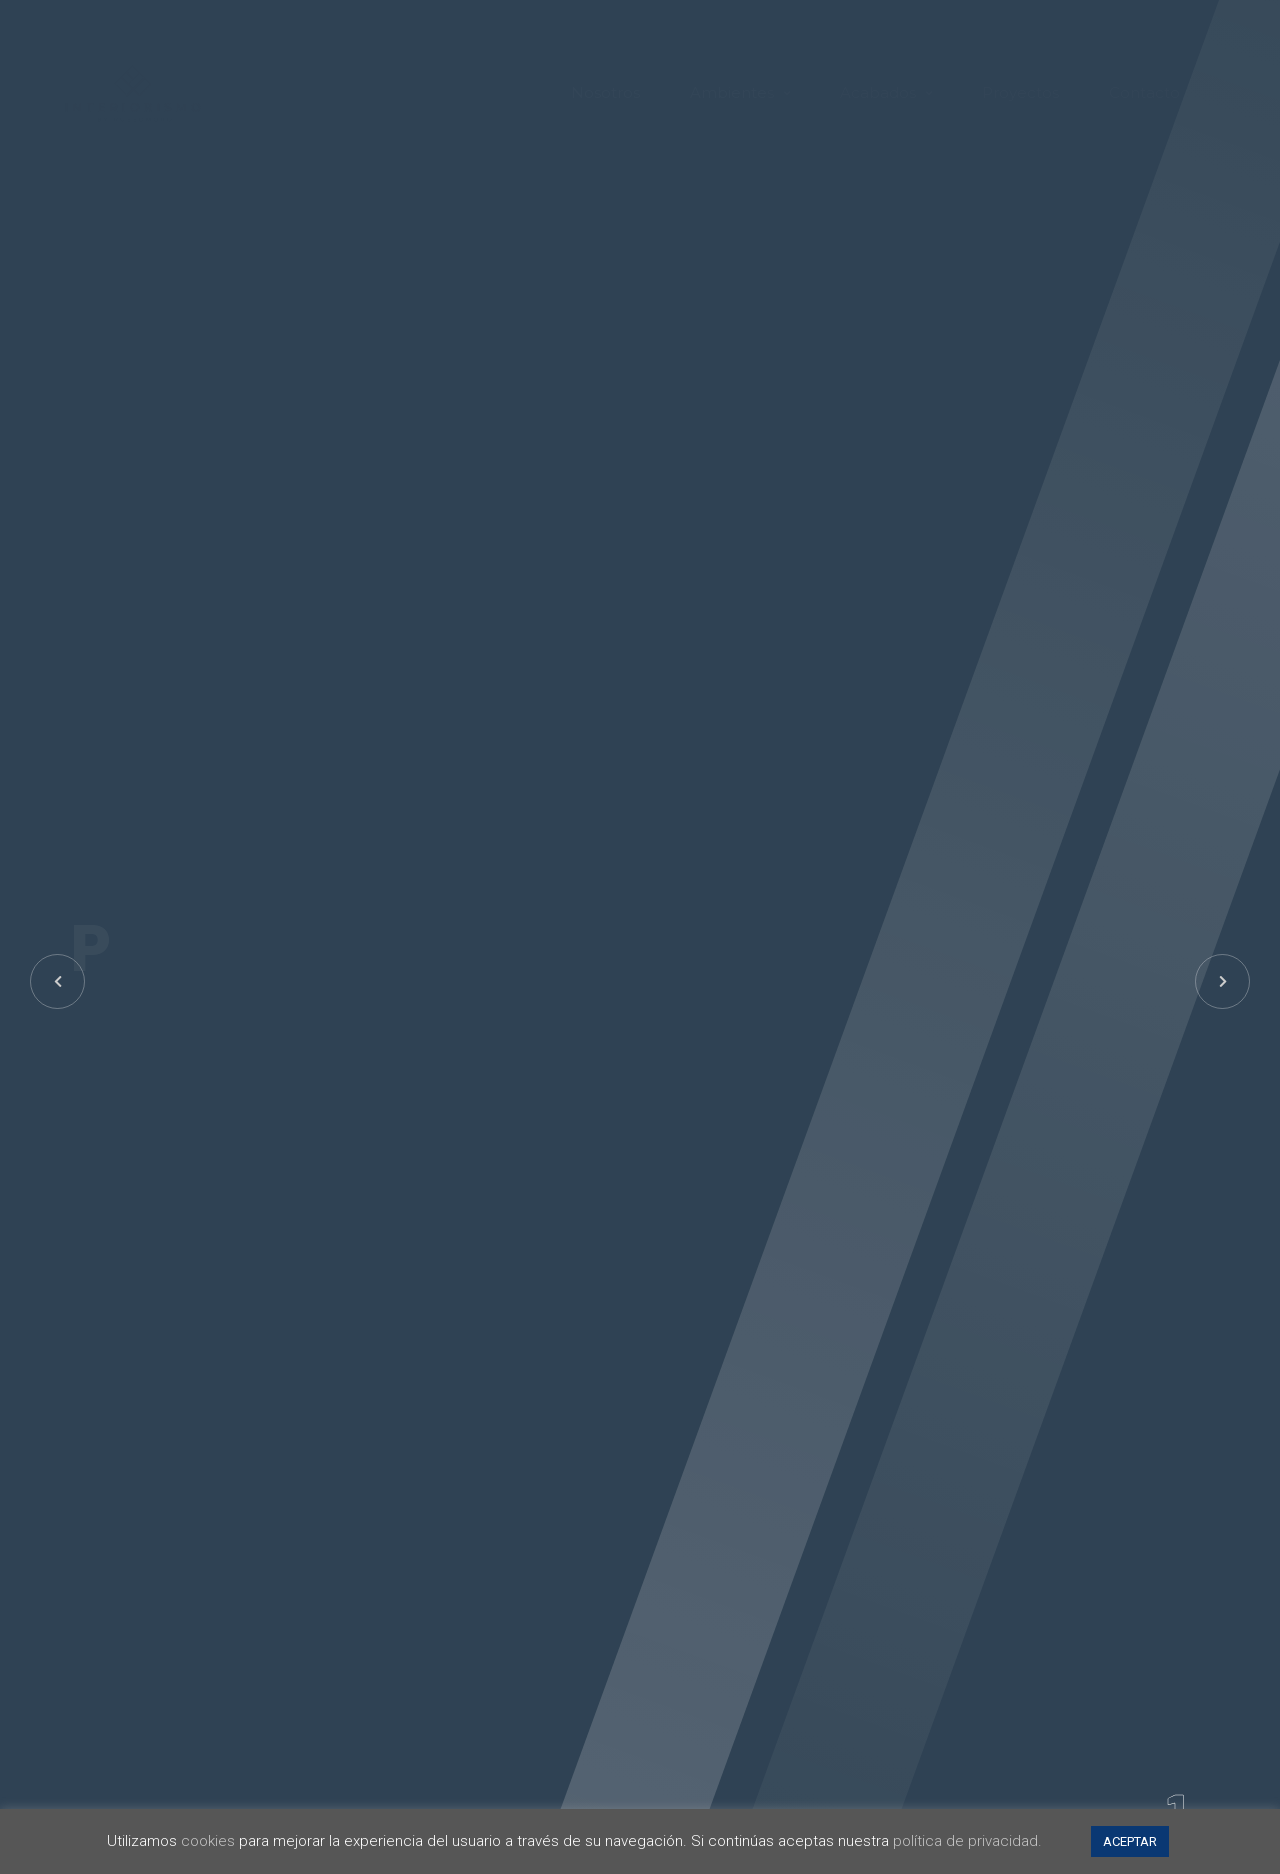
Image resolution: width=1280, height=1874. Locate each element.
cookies (208, 1841)
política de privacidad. (967, 1841)
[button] (1222, 981)
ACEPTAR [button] (1130, 1841)
